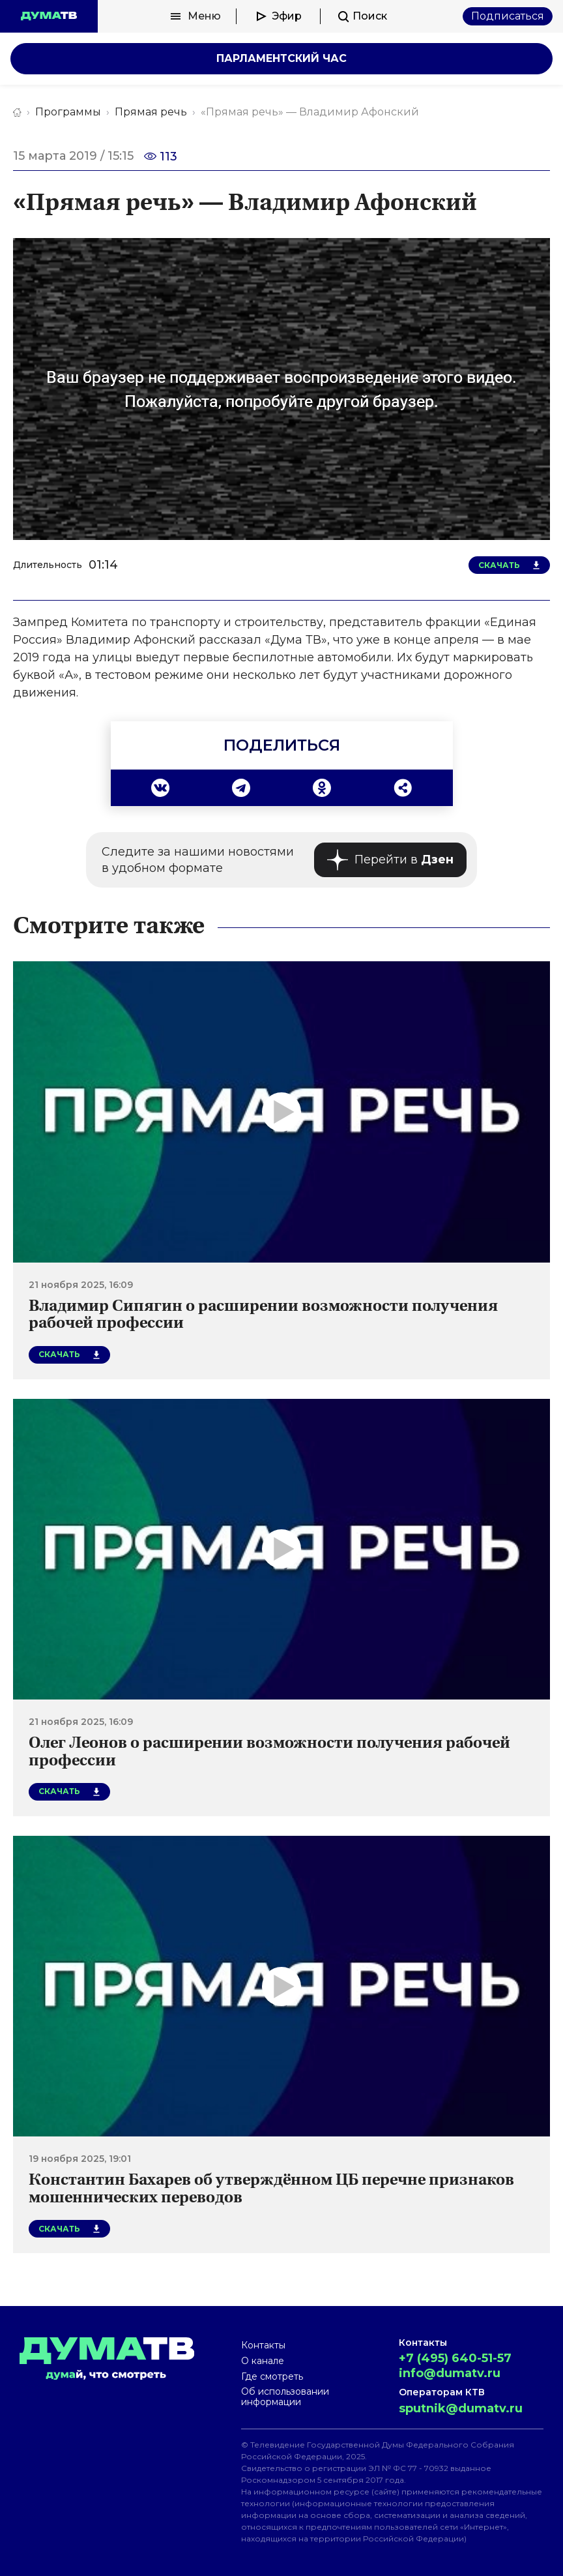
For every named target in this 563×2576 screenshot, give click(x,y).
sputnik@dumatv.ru (461, 2408)
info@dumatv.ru (449, 2373)
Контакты (263, 2345)
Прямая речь (151, 112)
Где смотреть (272, 2376)
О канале (262, 2361)
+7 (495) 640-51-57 (455, 2358)
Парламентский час (281, 58)
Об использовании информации (285, 2397)
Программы (68, 112)
